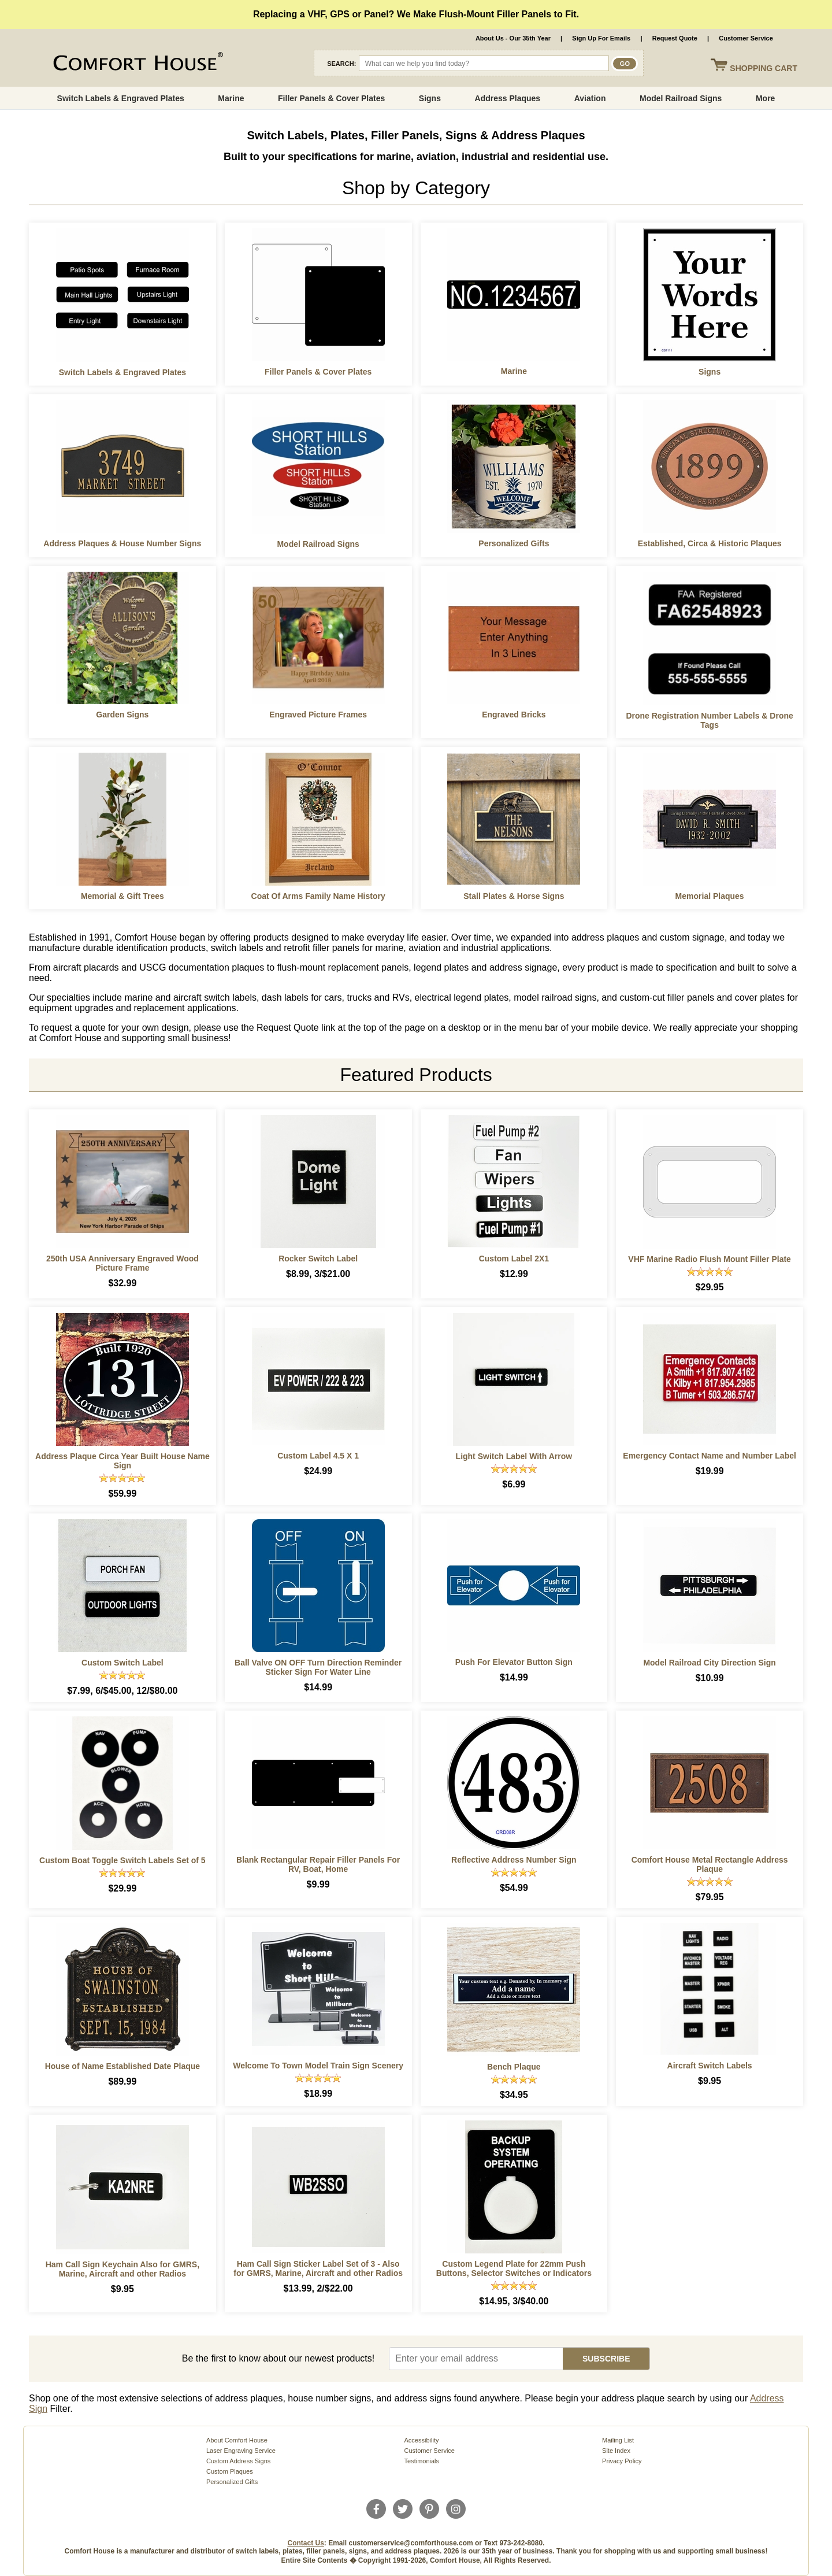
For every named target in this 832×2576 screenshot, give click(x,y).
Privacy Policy (621, 2460)
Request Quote (674, 38)
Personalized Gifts (513, 543)
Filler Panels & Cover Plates (331, 98)
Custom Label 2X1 (514, 1258)
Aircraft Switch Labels (709, 2065)
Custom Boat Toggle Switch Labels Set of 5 (122, 1860)
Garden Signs (122, 714)
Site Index (616, 2450)
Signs (430, 98)
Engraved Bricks (514, 714)
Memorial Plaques (709, 896)
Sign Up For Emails (601, 38)
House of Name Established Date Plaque (122, 2066)
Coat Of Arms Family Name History (318, 896)
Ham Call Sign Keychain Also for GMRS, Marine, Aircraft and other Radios (122, 2269)
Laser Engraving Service (241, 2450)
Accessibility (421, 2440)
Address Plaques (508, 98)
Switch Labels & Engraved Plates (120, 98)
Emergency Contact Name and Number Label (709, 1455)
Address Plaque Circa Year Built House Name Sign (122, 1461)
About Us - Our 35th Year (513, 38)
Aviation (590, 98)
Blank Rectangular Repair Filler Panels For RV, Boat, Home (318, 1864)
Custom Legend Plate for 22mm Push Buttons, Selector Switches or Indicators (514, 2268)
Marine (231, 98)
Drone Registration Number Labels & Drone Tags (709, 720)
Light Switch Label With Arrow (514, 1456)
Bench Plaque (514, 2066)
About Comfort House (237, 2440)
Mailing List (618, 2440)
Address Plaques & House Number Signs (122, 543)
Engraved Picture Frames (318, 714)
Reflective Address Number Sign (514, 1859)
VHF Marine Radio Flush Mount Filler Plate (709, 1259)
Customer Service (746, 38)
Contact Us (306, 2543)
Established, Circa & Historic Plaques (710, 543)
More (765, 98)
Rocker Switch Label (318, 1258)
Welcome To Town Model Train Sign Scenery (318, 2065)
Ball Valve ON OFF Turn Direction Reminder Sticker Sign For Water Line (318, 1667)
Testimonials (422, 2460)
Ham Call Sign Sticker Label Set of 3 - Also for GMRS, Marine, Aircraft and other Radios (318, 2268)
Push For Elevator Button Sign (514, 1662)
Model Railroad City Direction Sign (709, 1662)
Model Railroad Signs (681, 98)
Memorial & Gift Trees (122, 896)
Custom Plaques (229, 2471)
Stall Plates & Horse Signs (513, 896)
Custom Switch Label (122, 1662)
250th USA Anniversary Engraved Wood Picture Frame (122, 1263)
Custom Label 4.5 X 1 (318, 1455)
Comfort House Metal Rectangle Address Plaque (710, 1864)
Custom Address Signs (238, 2460)
